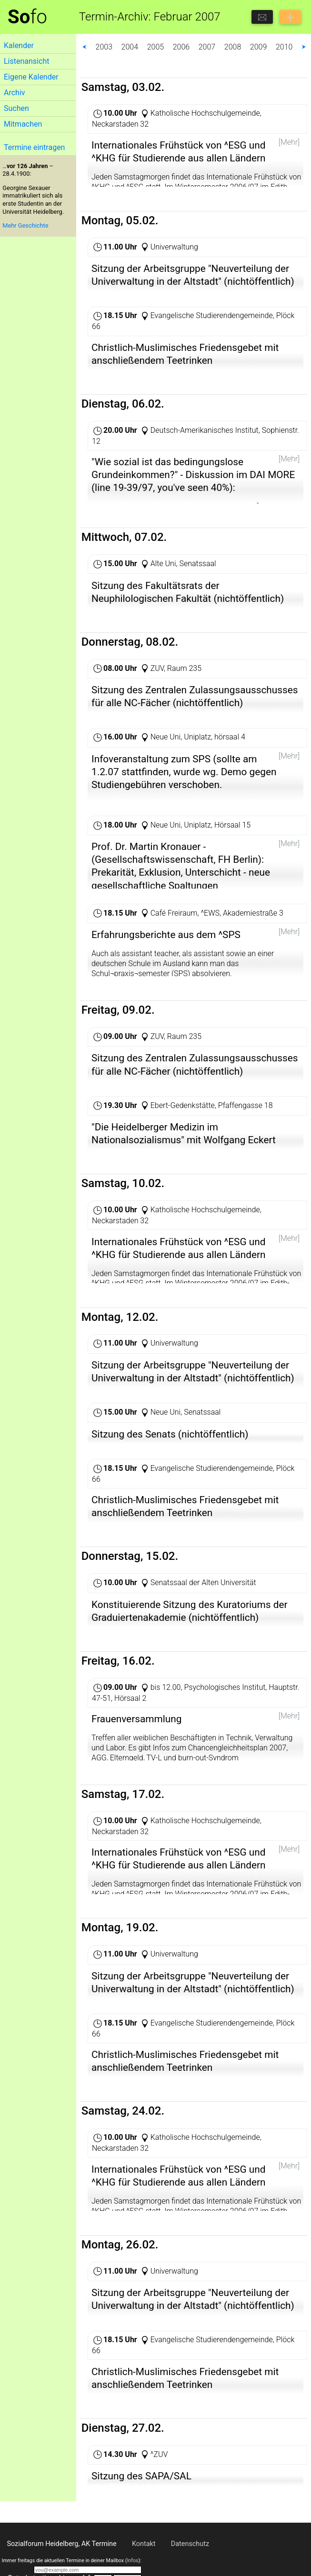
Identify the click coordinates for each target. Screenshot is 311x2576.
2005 (155, 46)
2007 (207, 46)
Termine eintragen (34, 147)
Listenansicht (26, 61)
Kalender (19, 45)
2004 (130, 46)
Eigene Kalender (31, 76)
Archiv (14, 92)
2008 (232, 46)
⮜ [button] (84, 46)
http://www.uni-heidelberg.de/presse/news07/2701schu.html (193, 813)
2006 (181, 46)
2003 (104, 46)
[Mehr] (289, 142)
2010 (284, 46)
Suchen (16, 108)
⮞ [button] (303, 46)
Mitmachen (23, 124)
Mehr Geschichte (25, 225)
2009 (258, 46)
